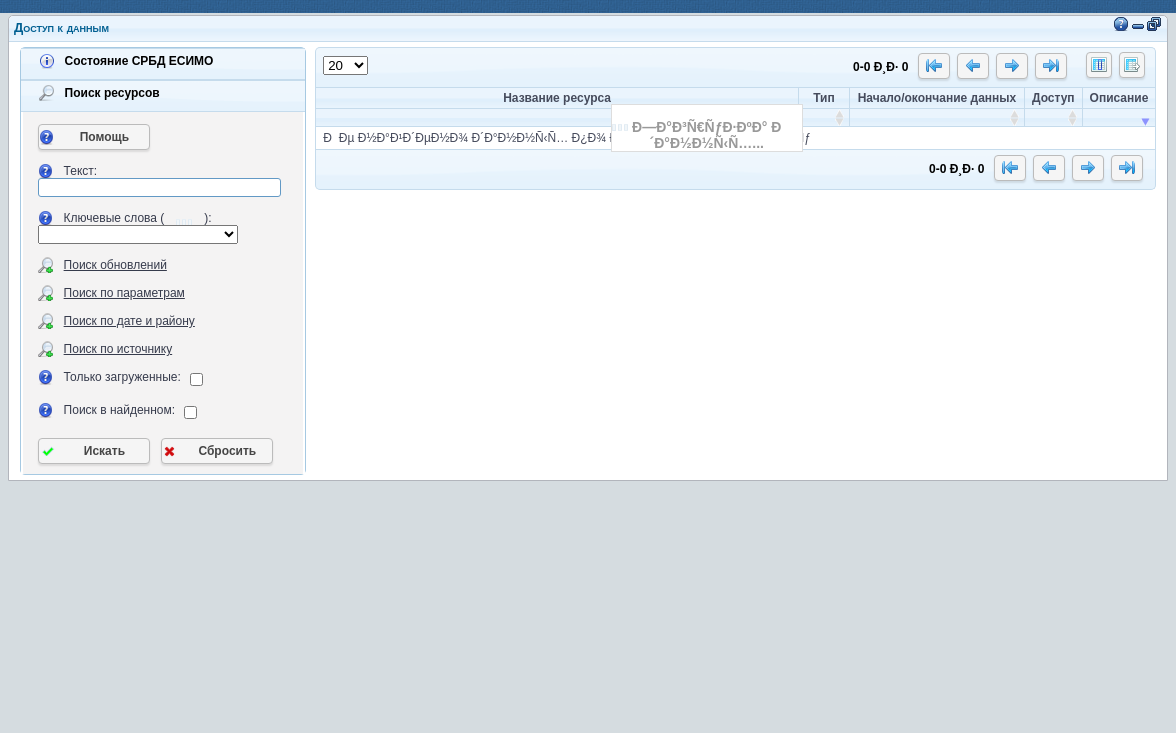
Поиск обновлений (115, 265)
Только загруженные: (122, 377)
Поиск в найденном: (120, 410)
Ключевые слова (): (138, 218)
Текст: (81, 171)
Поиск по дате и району (129, 321)
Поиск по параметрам (124, 293)
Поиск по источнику (118, 349)
